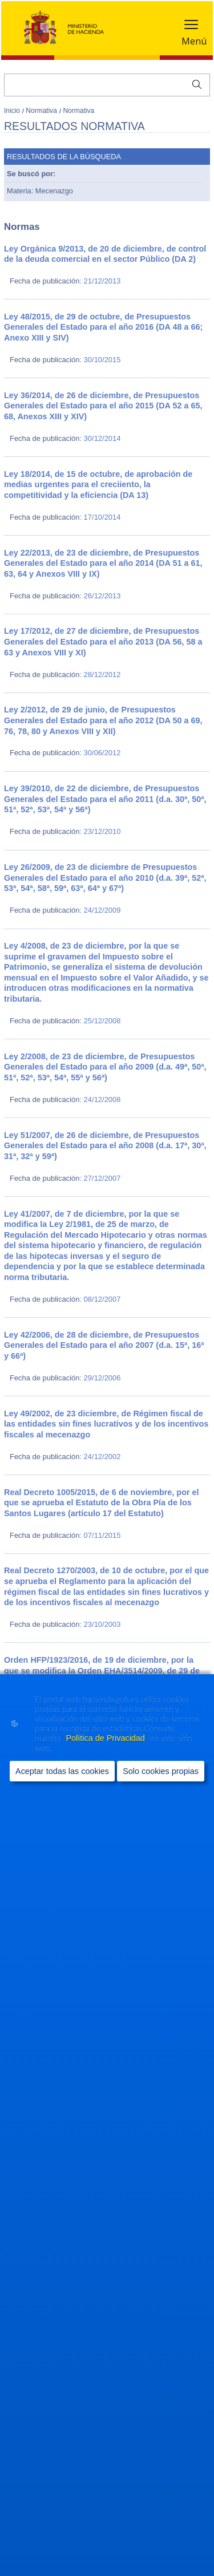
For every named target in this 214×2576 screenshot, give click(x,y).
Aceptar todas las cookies (62, 1771)
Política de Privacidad (106, 1738)
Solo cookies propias (161, 1771)
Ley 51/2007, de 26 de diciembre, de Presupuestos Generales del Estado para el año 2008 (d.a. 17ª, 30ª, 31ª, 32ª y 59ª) (105, 1146)
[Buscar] (107, 85)
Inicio (13, 111)
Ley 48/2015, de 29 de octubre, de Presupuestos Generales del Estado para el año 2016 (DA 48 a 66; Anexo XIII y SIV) (103, 327)
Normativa (42, 111)
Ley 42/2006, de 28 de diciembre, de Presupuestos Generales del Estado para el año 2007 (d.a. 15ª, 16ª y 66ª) (104, 1345)
